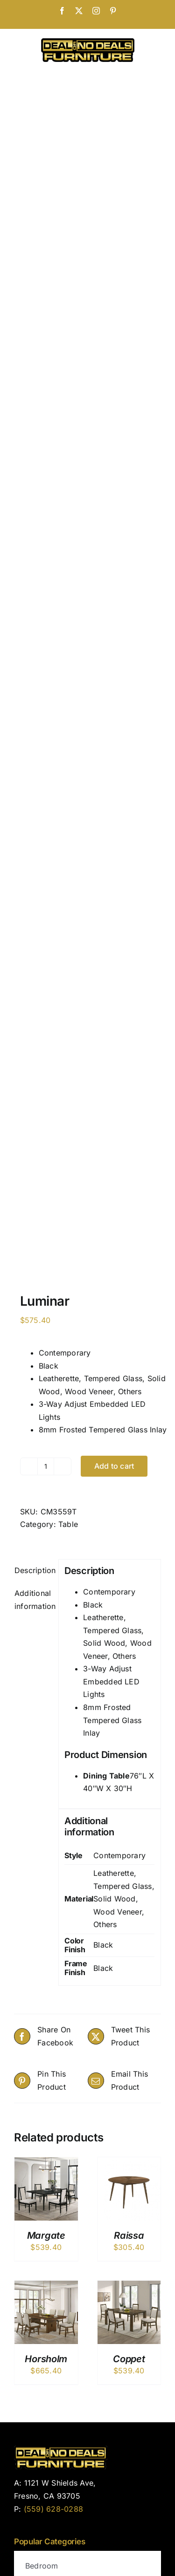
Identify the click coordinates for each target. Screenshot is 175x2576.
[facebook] (140, 1991)
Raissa (129, 1164)
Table (68, 452)
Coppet (129, 1287)
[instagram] (157, 1991)
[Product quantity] (45, 395)
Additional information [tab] (33, 528)
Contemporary (119, 784)
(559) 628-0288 (53, 1437)
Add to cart (114, 394)
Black (103, 873)
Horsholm (46, 1287)
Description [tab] (33, 499)
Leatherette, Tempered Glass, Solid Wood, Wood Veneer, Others (123, 827)
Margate (46, 1164)
